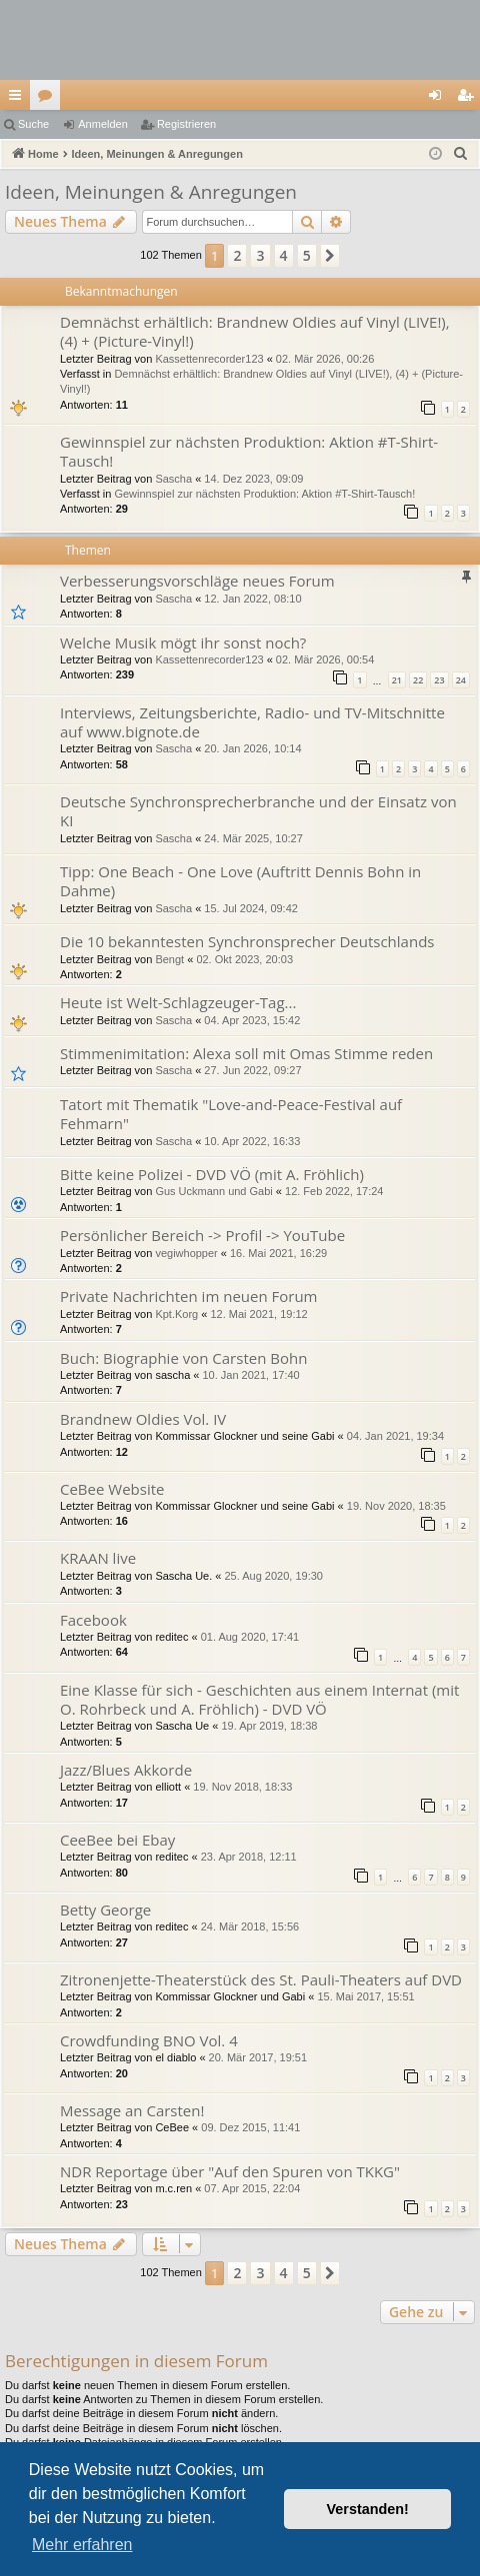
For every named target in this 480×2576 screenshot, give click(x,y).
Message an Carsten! (132, 2110)
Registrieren (186, 124)
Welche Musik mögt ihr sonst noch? (183, 642)
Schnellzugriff (19, 99)
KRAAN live (98, 1558)
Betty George (105, 1910)
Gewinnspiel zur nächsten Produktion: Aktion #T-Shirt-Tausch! (249, 451)
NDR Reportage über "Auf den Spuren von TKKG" (230, 2171)
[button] (330, 256)
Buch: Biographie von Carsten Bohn (183, 1358)
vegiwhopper (186, 1253)
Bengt (169, 959)
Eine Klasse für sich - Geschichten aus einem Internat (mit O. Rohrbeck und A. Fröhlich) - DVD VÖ (259, 1699)
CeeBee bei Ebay (117, 1840)
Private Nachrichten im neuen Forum (189, 1296)
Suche (33, 124)
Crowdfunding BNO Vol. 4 (149, 2040)
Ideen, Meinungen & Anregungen (151, 192)
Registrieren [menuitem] (469, 99)
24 (461, 679)
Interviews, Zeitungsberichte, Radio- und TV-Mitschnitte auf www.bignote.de (252, 721)
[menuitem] (461, 154)
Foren (49, 99)
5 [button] (307, 255)
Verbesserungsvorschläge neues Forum (197, 581)
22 (418, 679)
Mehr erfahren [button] (82, 2544)
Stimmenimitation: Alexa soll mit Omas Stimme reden (246, 1053)
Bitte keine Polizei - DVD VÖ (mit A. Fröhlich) (212, 1174)
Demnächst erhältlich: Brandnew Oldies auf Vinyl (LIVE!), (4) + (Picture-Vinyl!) (255, 331)
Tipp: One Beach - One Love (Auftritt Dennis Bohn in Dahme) (240, 880)
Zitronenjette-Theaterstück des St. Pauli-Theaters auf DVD (261, 1979)
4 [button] (284, 255)
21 (397, 679)
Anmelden (103, 124)
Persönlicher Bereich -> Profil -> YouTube (202, 1235)
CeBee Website (112, 1489)
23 (439, 679)
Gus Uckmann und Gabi (213, 1191)
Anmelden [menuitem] (439, 99)
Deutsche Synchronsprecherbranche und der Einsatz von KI (258, 810)
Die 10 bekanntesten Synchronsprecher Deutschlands (247, 941)
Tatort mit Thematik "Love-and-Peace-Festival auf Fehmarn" (231, 1113)
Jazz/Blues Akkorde (126, 1770)
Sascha (173, 479)
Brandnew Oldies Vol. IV (143, 1419)
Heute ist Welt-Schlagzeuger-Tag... (178, 1002)
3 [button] (260, 255)
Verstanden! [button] (368, 2509)
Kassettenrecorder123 (209, 359)
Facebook (93, 1620)
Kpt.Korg (176, 1314)
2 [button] (237, 255)
